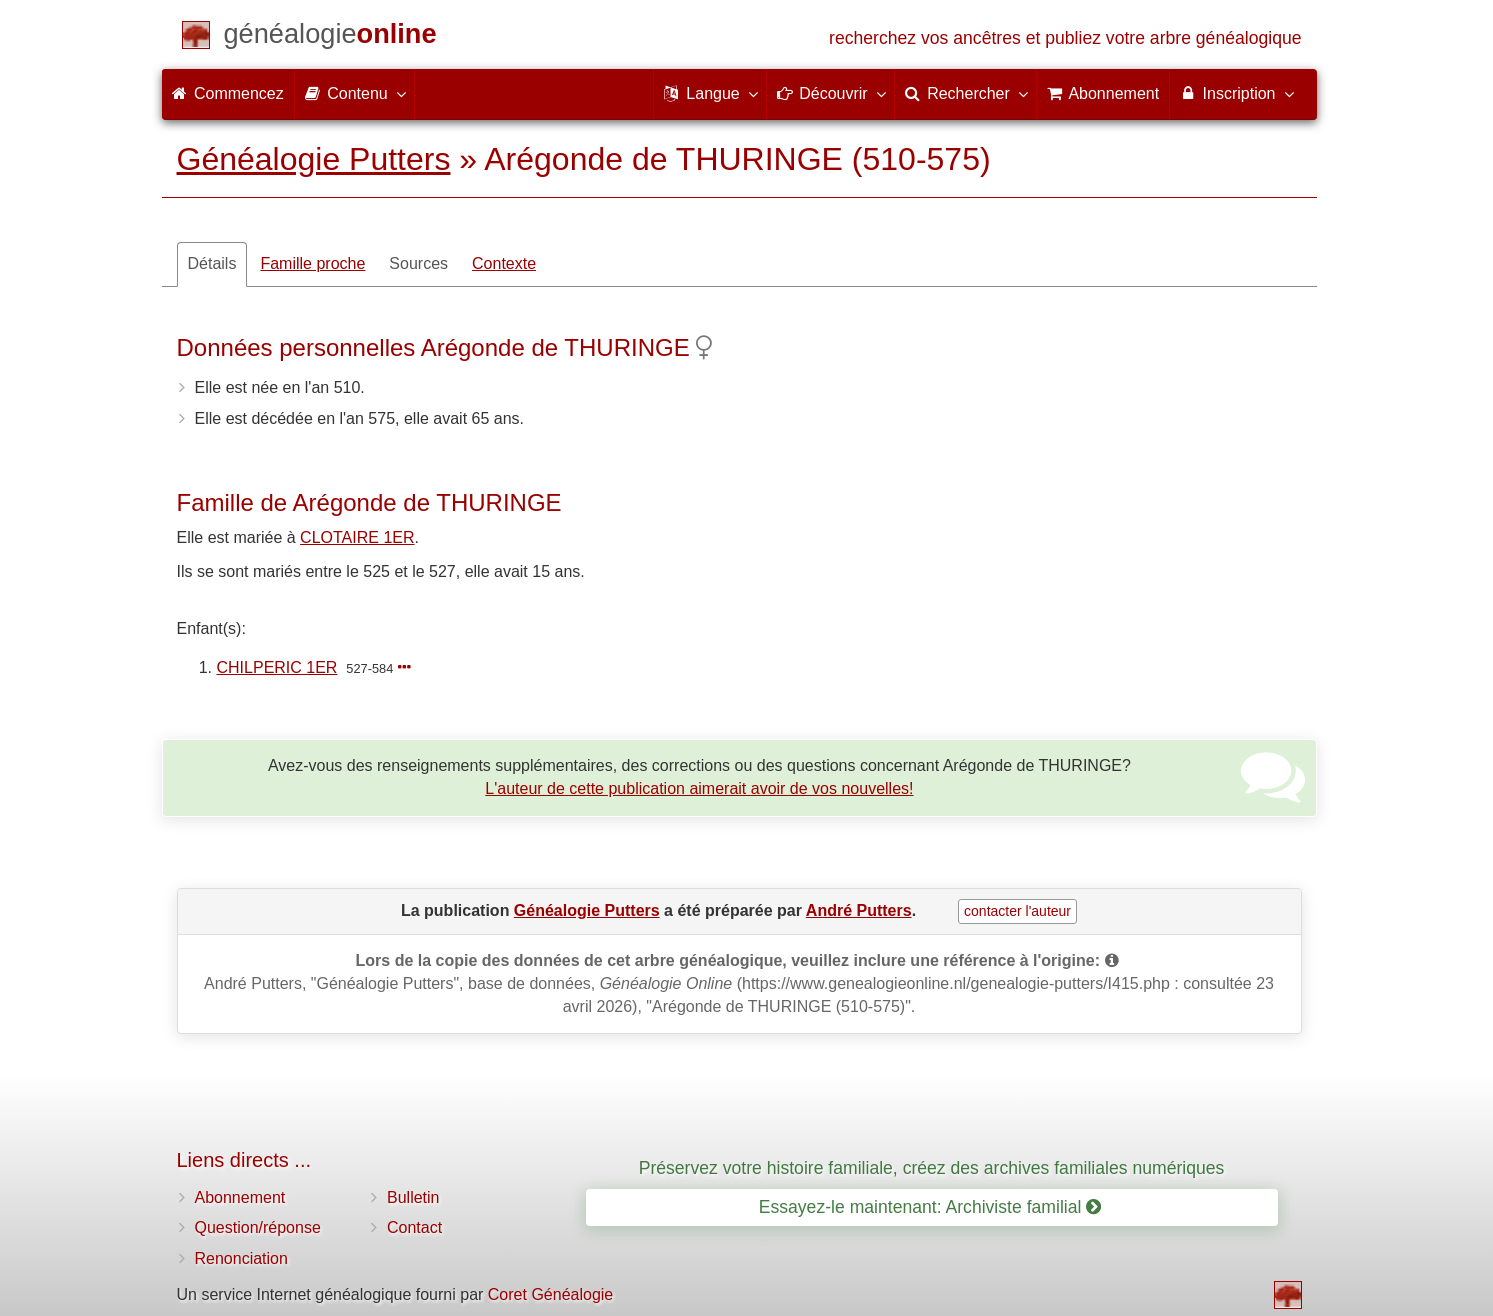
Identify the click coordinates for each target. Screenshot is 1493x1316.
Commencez (228, 93)
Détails (212, 263)
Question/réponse (258, 1227)
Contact (414, 1227)
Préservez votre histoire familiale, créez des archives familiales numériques (932, 1168)
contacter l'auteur (1017, 911)
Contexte (504, 263)
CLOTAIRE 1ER (357, 537)
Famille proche (312, 263)
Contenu (354, 93)
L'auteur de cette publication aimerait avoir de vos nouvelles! (699, 788)
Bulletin (413, 1197)
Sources (418, 263)
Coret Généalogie (550, 1294)
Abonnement (240, 1197)
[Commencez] (330, 37)
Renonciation (241, 1258)
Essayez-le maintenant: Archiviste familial (930, 1207)
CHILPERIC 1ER (277, 667)
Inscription (1235, 93)
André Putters (859, 910)
